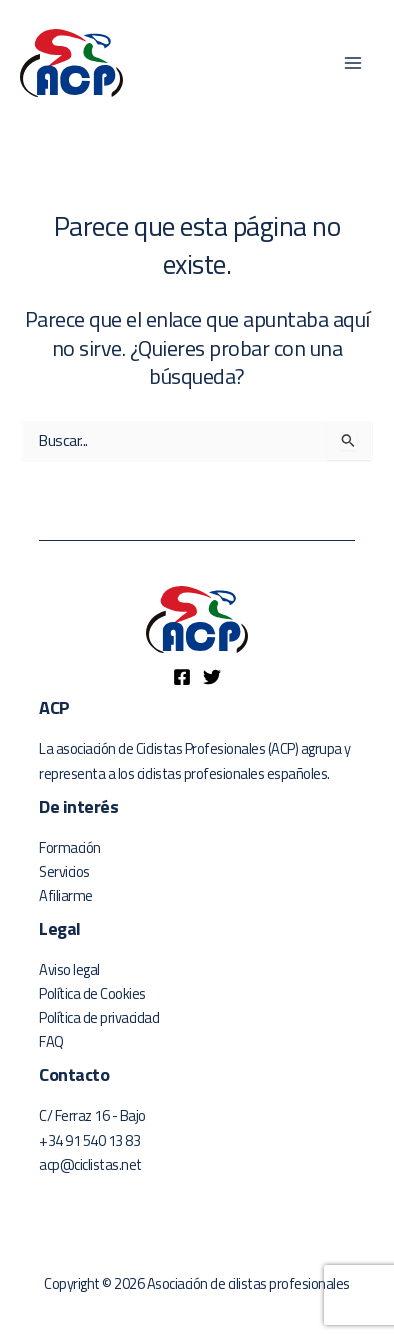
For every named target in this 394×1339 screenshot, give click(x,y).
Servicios (64, 871)
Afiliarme (66, 895)
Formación (70, 847)
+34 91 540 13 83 (89, 1140)
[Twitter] (212, 677)
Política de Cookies (92, 993)
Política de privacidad (99, 1017)
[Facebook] (182, 677)
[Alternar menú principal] (353, 63)
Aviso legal (69, 969)
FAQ (51, 1041)
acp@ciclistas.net (90, 1164)
